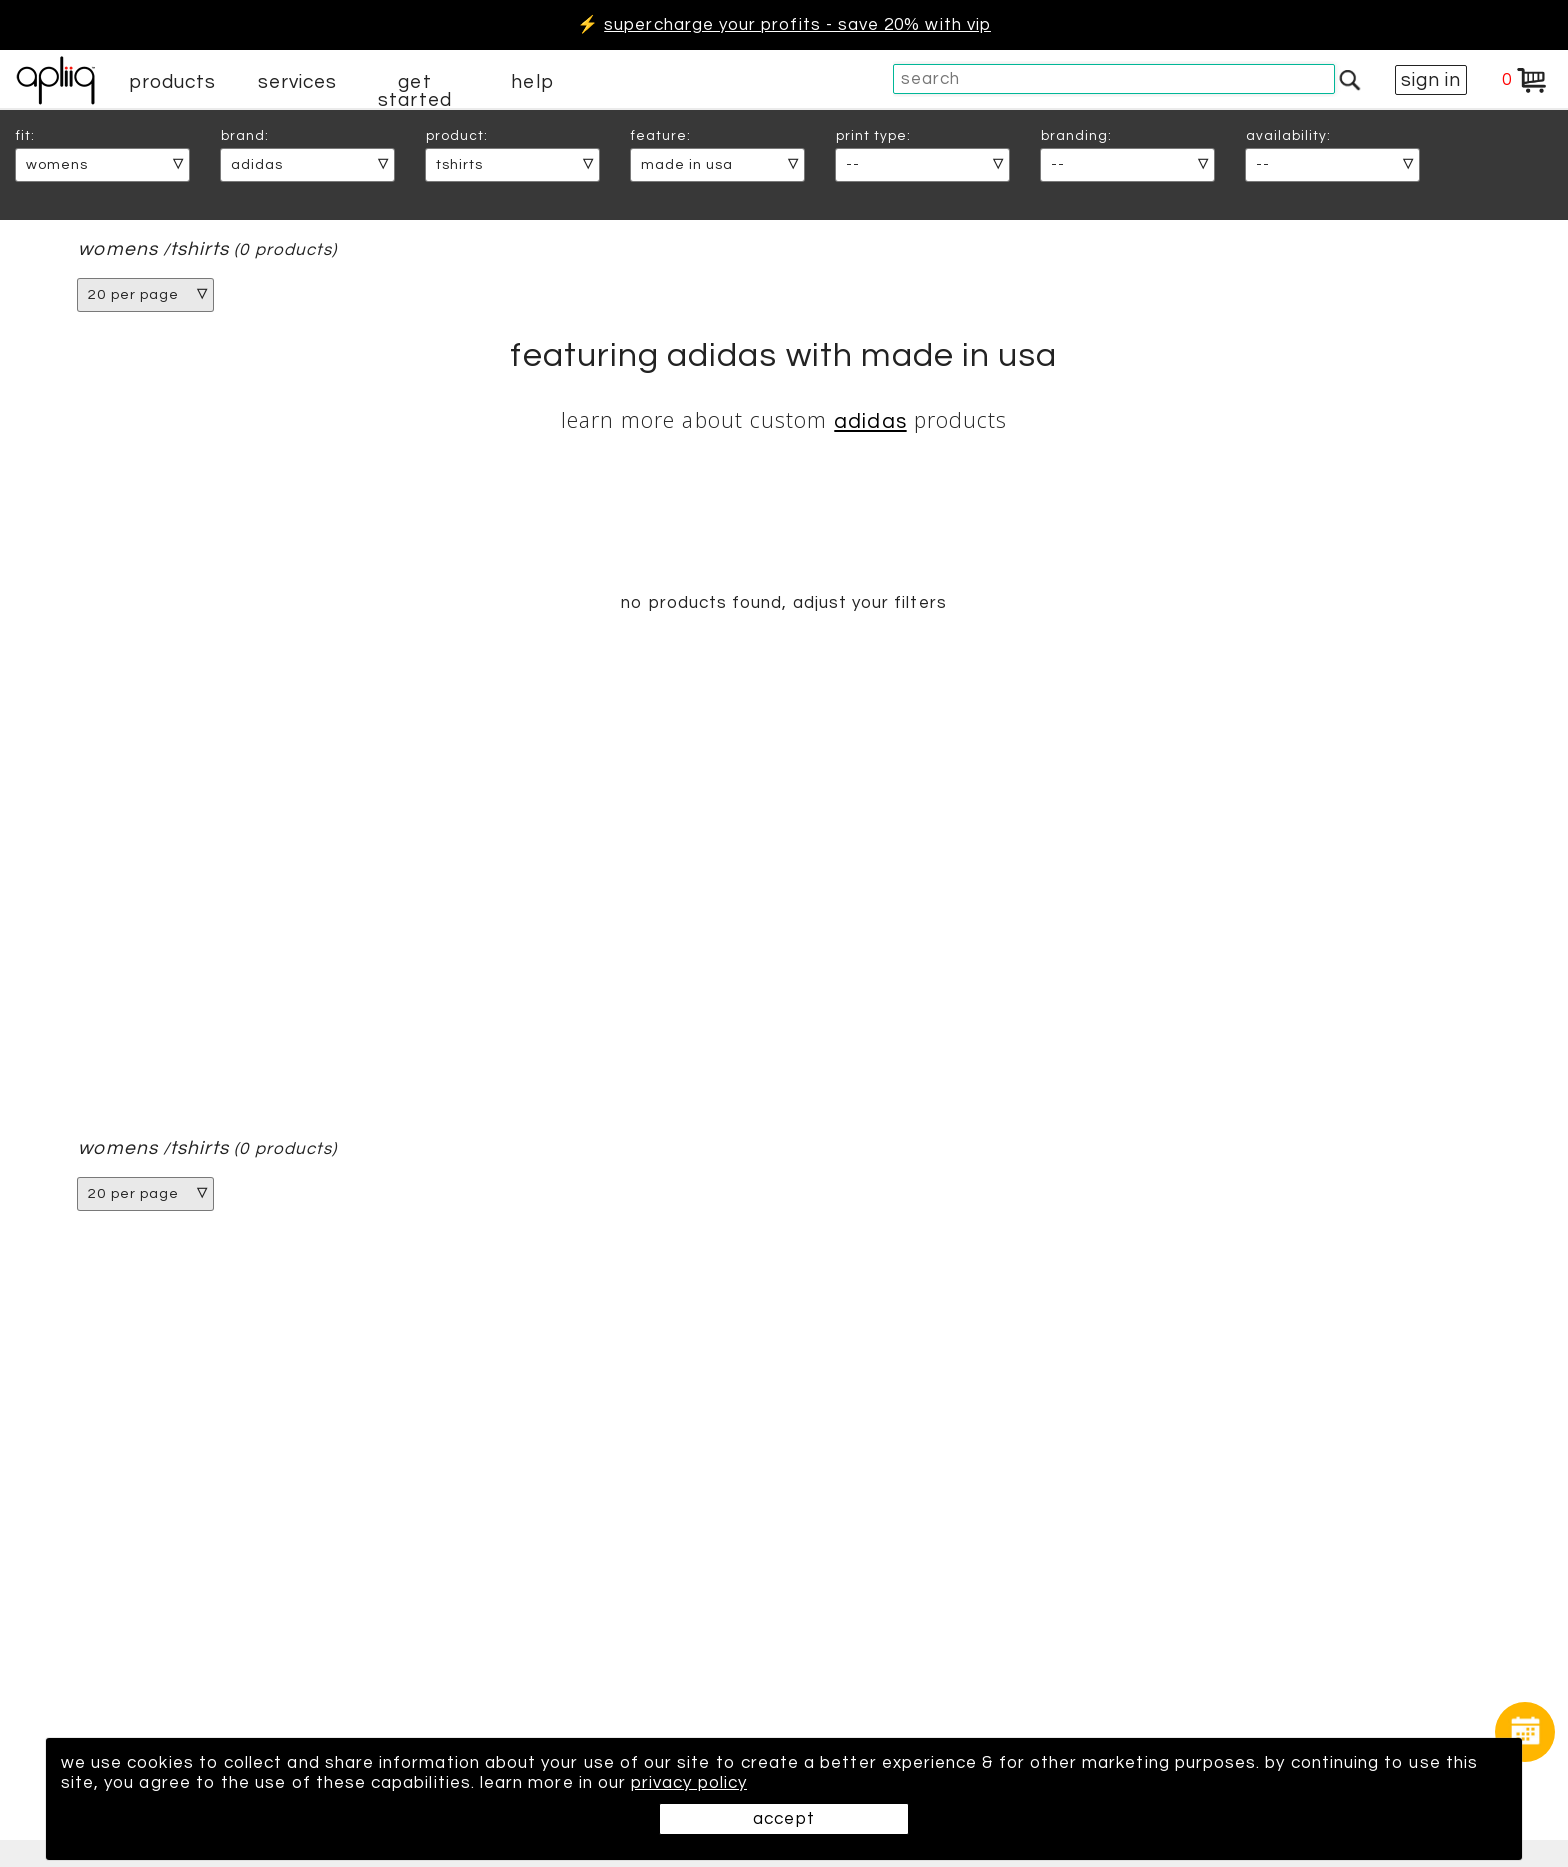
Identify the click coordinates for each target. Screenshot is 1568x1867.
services (298, 82)
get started (414, 91)
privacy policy (689, 1783)
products (173, 82)
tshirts (199, 249)
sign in (1431, 80)
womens (117, 249)
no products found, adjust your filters (783, 603)
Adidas (870, 421)
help (532, 82)
